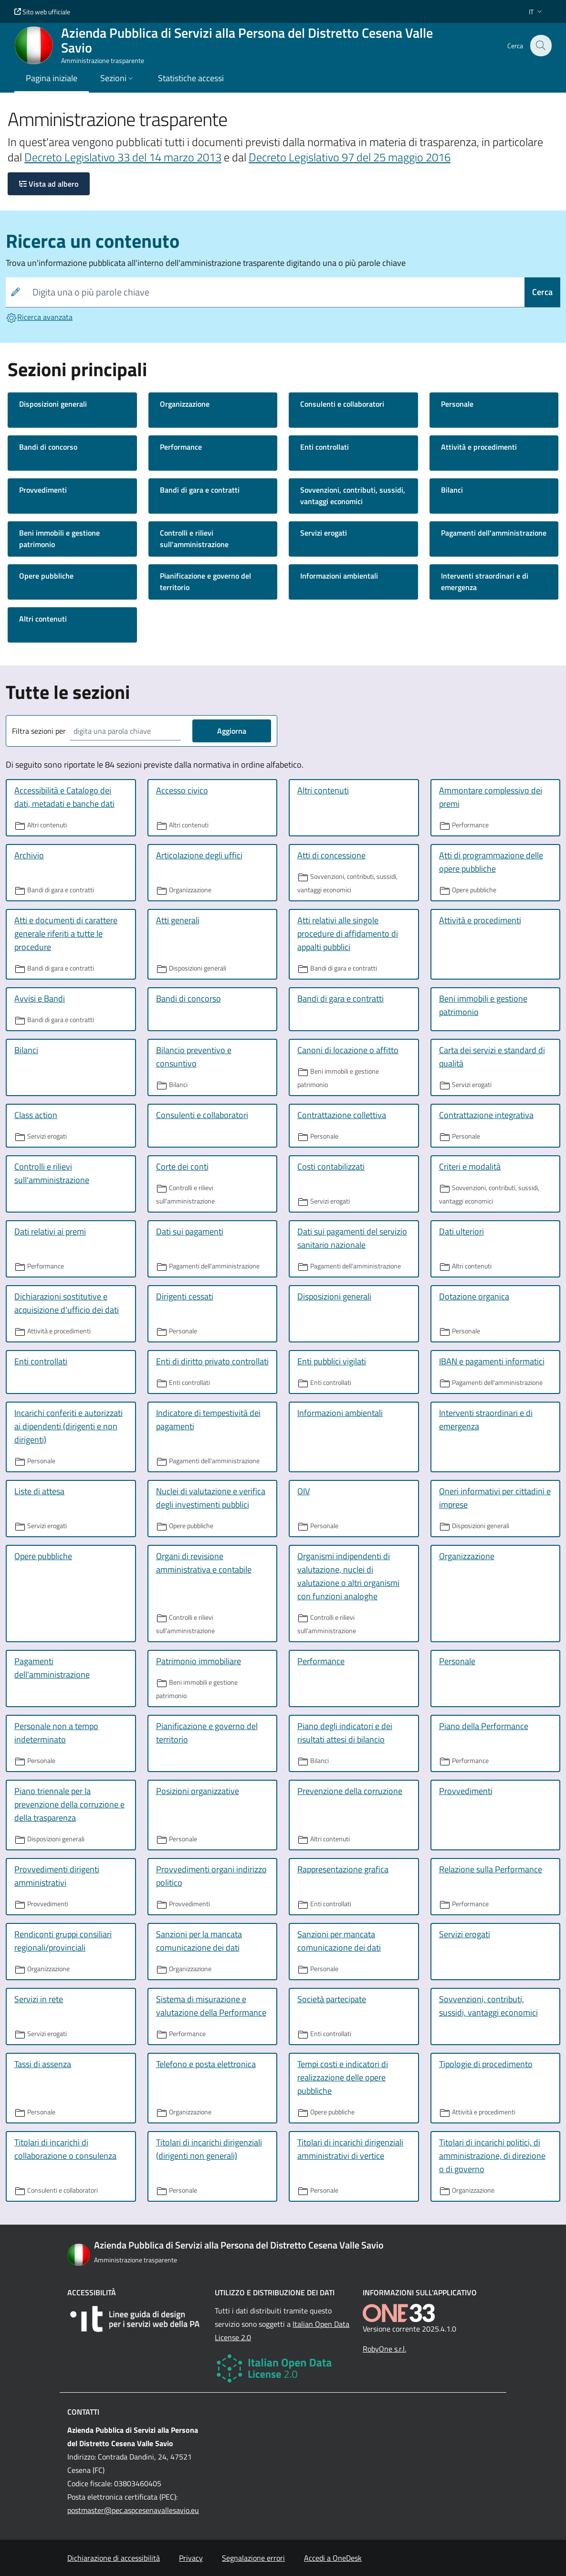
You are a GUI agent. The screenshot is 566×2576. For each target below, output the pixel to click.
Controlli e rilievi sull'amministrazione (194, 538)
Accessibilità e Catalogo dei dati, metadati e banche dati (64, 797)
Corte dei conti (182, 1166)
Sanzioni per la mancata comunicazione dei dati (199, 1941)
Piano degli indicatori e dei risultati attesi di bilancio (344, 1733)
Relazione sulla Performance (490, 1869)
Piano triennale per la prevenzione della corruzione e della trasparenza (69, 1804)
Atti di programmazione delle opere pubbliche (491, 862)
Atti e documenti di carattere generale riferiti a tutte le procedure (65, 933)
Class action (35, 1115)
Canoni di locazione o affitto (347, 1050)
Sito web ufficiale (42, 12)
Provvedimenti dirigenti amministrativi (56, 1876)
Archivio (29, 855)
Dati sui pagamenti (189, 1231)
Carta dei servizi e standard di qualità (492, 1057)
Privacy (191, 2558)
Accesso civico (182, 790)
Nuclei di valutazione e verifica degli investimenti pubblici (210, 1498)
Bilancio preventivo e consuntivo (193, 1057)
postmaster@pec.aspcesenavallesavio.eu (133, 2510)
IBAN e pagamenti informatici (492, 1361)
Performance (181, 447)
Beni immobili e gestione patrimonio (59, 538)
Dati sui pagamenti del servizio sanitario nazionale (352, 1238)
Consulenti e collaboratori (342, 404)
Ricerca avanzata (39, 317)
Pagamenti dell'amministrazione (493, 532)
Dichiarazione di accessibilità (113, 2558)
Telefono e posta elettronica (206, 2064)
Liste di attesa (39, 1491)
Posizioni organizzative (197, 1790)
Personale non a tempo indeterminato (56, 1733)
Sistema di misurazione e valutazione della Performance (211, 2006)
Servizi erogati (323, 532)
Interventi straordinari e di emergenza (484, 581)
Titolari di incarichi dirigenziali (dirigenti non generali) (209, 2149)
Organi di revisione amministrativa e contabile (204, 1563)
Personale (457, 404)
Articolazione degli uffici (199, 855)
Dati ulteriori (461, 1231)
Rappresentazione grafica (342, 1869)
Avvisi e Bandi (39, 998)
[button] (536, 11)
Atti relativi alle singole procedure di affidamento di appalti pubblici (347, 933)
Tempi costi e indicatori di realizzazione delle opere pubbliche (342, 2077)
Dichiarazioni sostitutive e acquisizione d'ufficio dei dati (66, 1303)
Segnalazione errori (253, 2558)
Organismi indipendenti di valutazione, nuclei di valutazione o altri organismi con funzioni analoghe (348, 1576)
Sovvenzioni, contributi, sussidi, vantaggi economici (352, 495)
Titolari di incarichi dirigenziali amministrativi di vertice (350, 2149)
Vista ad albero (48, 184)
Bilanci (452, 490)
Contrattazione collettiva (341, 1115)
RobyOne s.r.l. (384, 2348)
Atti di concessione (331, 855)
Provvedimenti (43, 490)
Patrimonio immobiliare (198, 1661)
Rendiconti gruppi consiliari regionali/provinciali (63, 1941)
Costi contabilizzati (331, 1166)
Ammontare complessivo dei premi (490, 797)
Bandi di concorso (48, 447)
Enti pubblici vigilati (331, 1361)
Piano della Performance (483, 1726)
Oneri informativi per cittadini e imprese (495, 1498)
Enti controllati (324, 447)
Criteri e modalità (470, 1166)
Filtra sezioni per (39, 731)
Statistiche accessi (191, 78)
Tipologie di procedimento (486, 2064)
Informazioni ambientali (339, 575)
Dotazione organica (474, 1296)
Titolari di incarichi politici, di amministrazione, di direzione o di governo (492, 2155)
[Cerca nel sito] (540, 45)
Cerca (542, 291)
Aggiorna (231, 731)
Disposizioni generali (53, 404)
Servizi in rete (38, 1999)
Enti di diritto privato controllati (212, 1361)
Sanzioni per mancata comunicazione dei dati (339, 1941)
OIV (303, 1491)
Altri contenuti (43, 618)
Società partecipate (331, 1999)
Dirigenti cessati (184, 1296)
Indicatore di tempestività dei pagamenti (208, 1419)
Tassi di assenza (42, 2064)
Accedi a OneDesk (333, 2558)
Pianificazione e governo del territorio (205, 581)
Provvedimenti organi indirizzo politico (211, 1876)
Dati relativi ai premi (50, 1231)
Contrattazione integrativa (486, 1115)
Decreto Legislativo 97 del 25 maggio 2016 (350, 157)
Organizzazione (185, 404)
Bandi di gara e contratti (200, 490)
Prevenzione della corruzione (349, 1790)
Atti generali (177, 920)
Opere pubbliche (46, 575)
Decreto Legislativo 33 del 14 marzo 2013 (122, 157)
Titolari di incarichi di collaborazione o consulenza (65, 2149)
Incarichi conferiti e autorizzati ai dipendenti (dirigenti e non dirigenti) (68, 1426)
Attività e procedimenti (479, 447)
